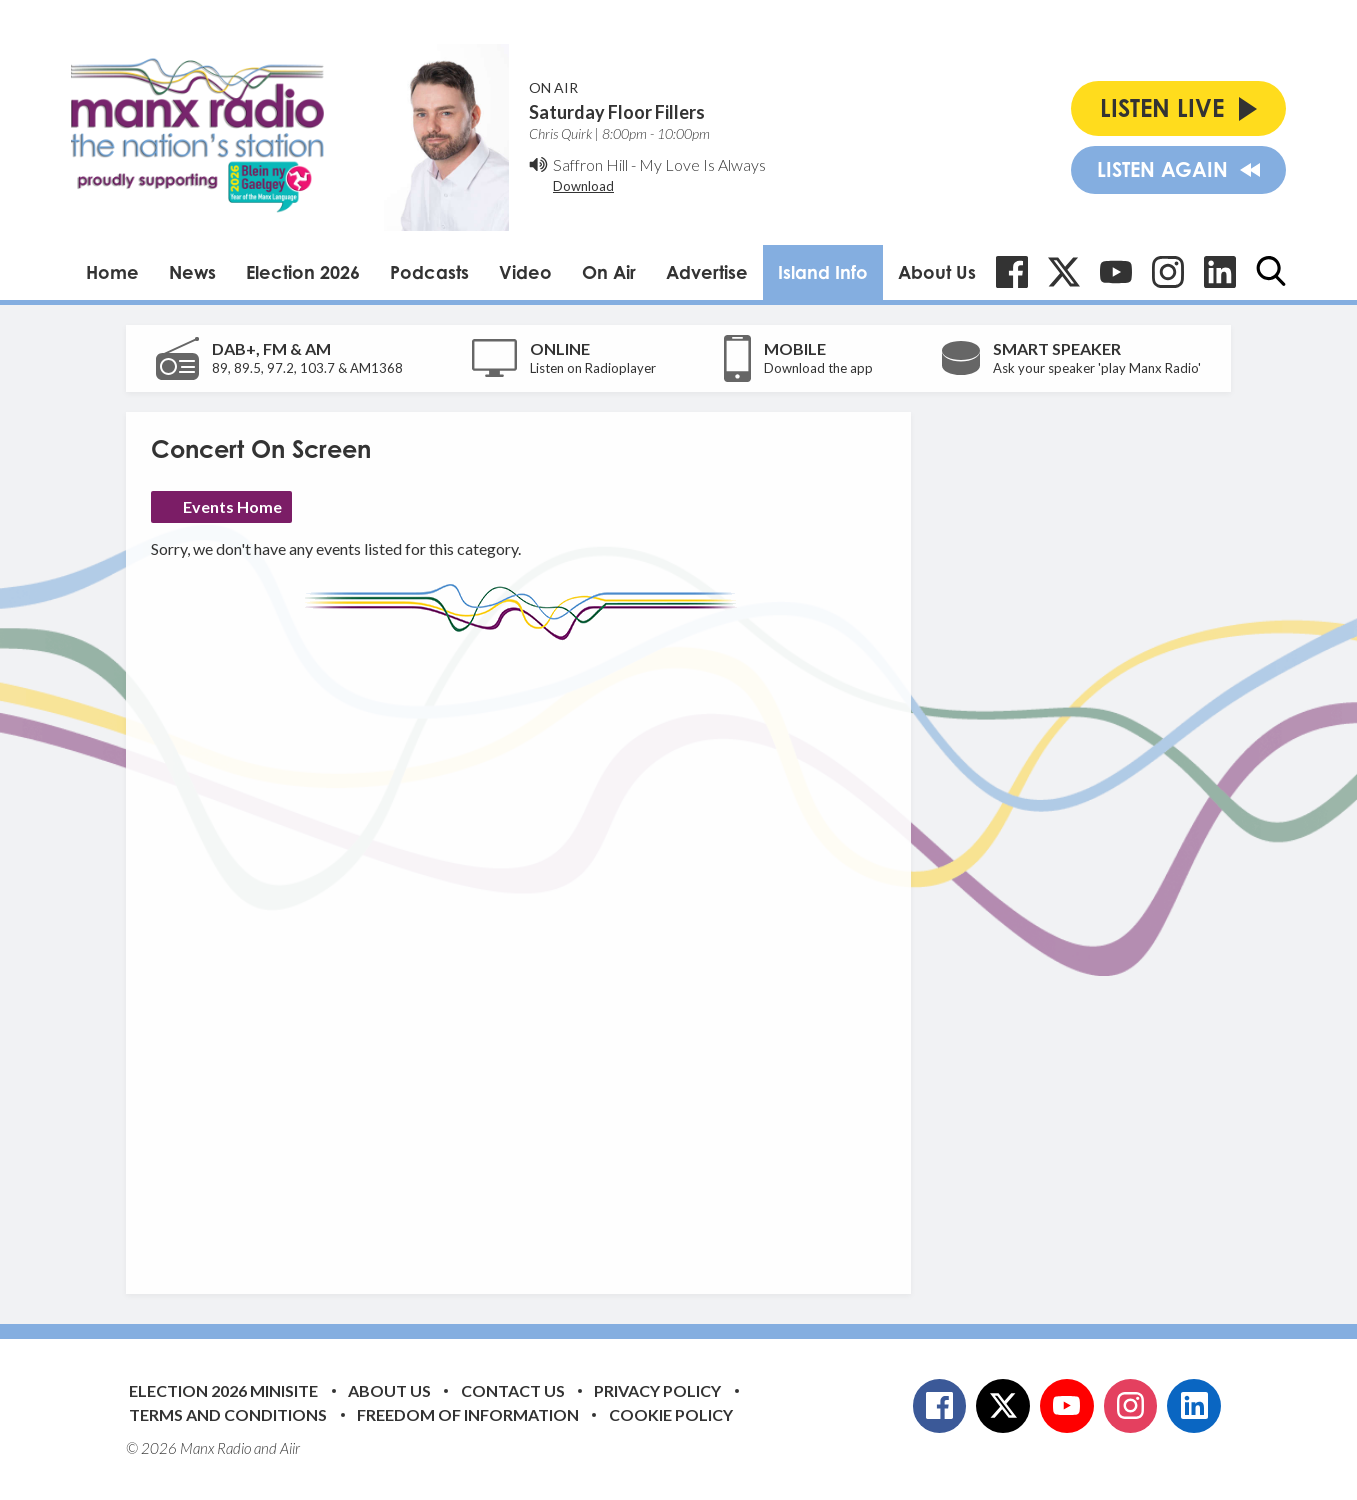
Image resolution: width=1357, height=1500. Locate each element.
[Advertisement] (526, 952)
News (192, 272)
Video (525, 272)
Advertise (707, 272)
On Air (609, 272)
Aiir (290, 1448)
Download (583, 186)
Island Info (823, 272)
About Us (937, 272)
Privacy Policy (657, 1390)
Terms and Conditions (228, 1414)
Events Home (232, 506)
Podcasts (429, 272)
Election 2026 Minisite (223, 1390)
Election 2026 (303, 272)
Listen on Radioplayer (593, 368)
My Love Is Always (702, 164)
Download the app (818, 368)
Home (112, 272)
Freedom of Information (468, 1414)
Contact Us (513, 1390)
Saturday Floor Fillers (617, 112)
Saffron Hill (590, 164)
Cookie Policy (671, 1414)
